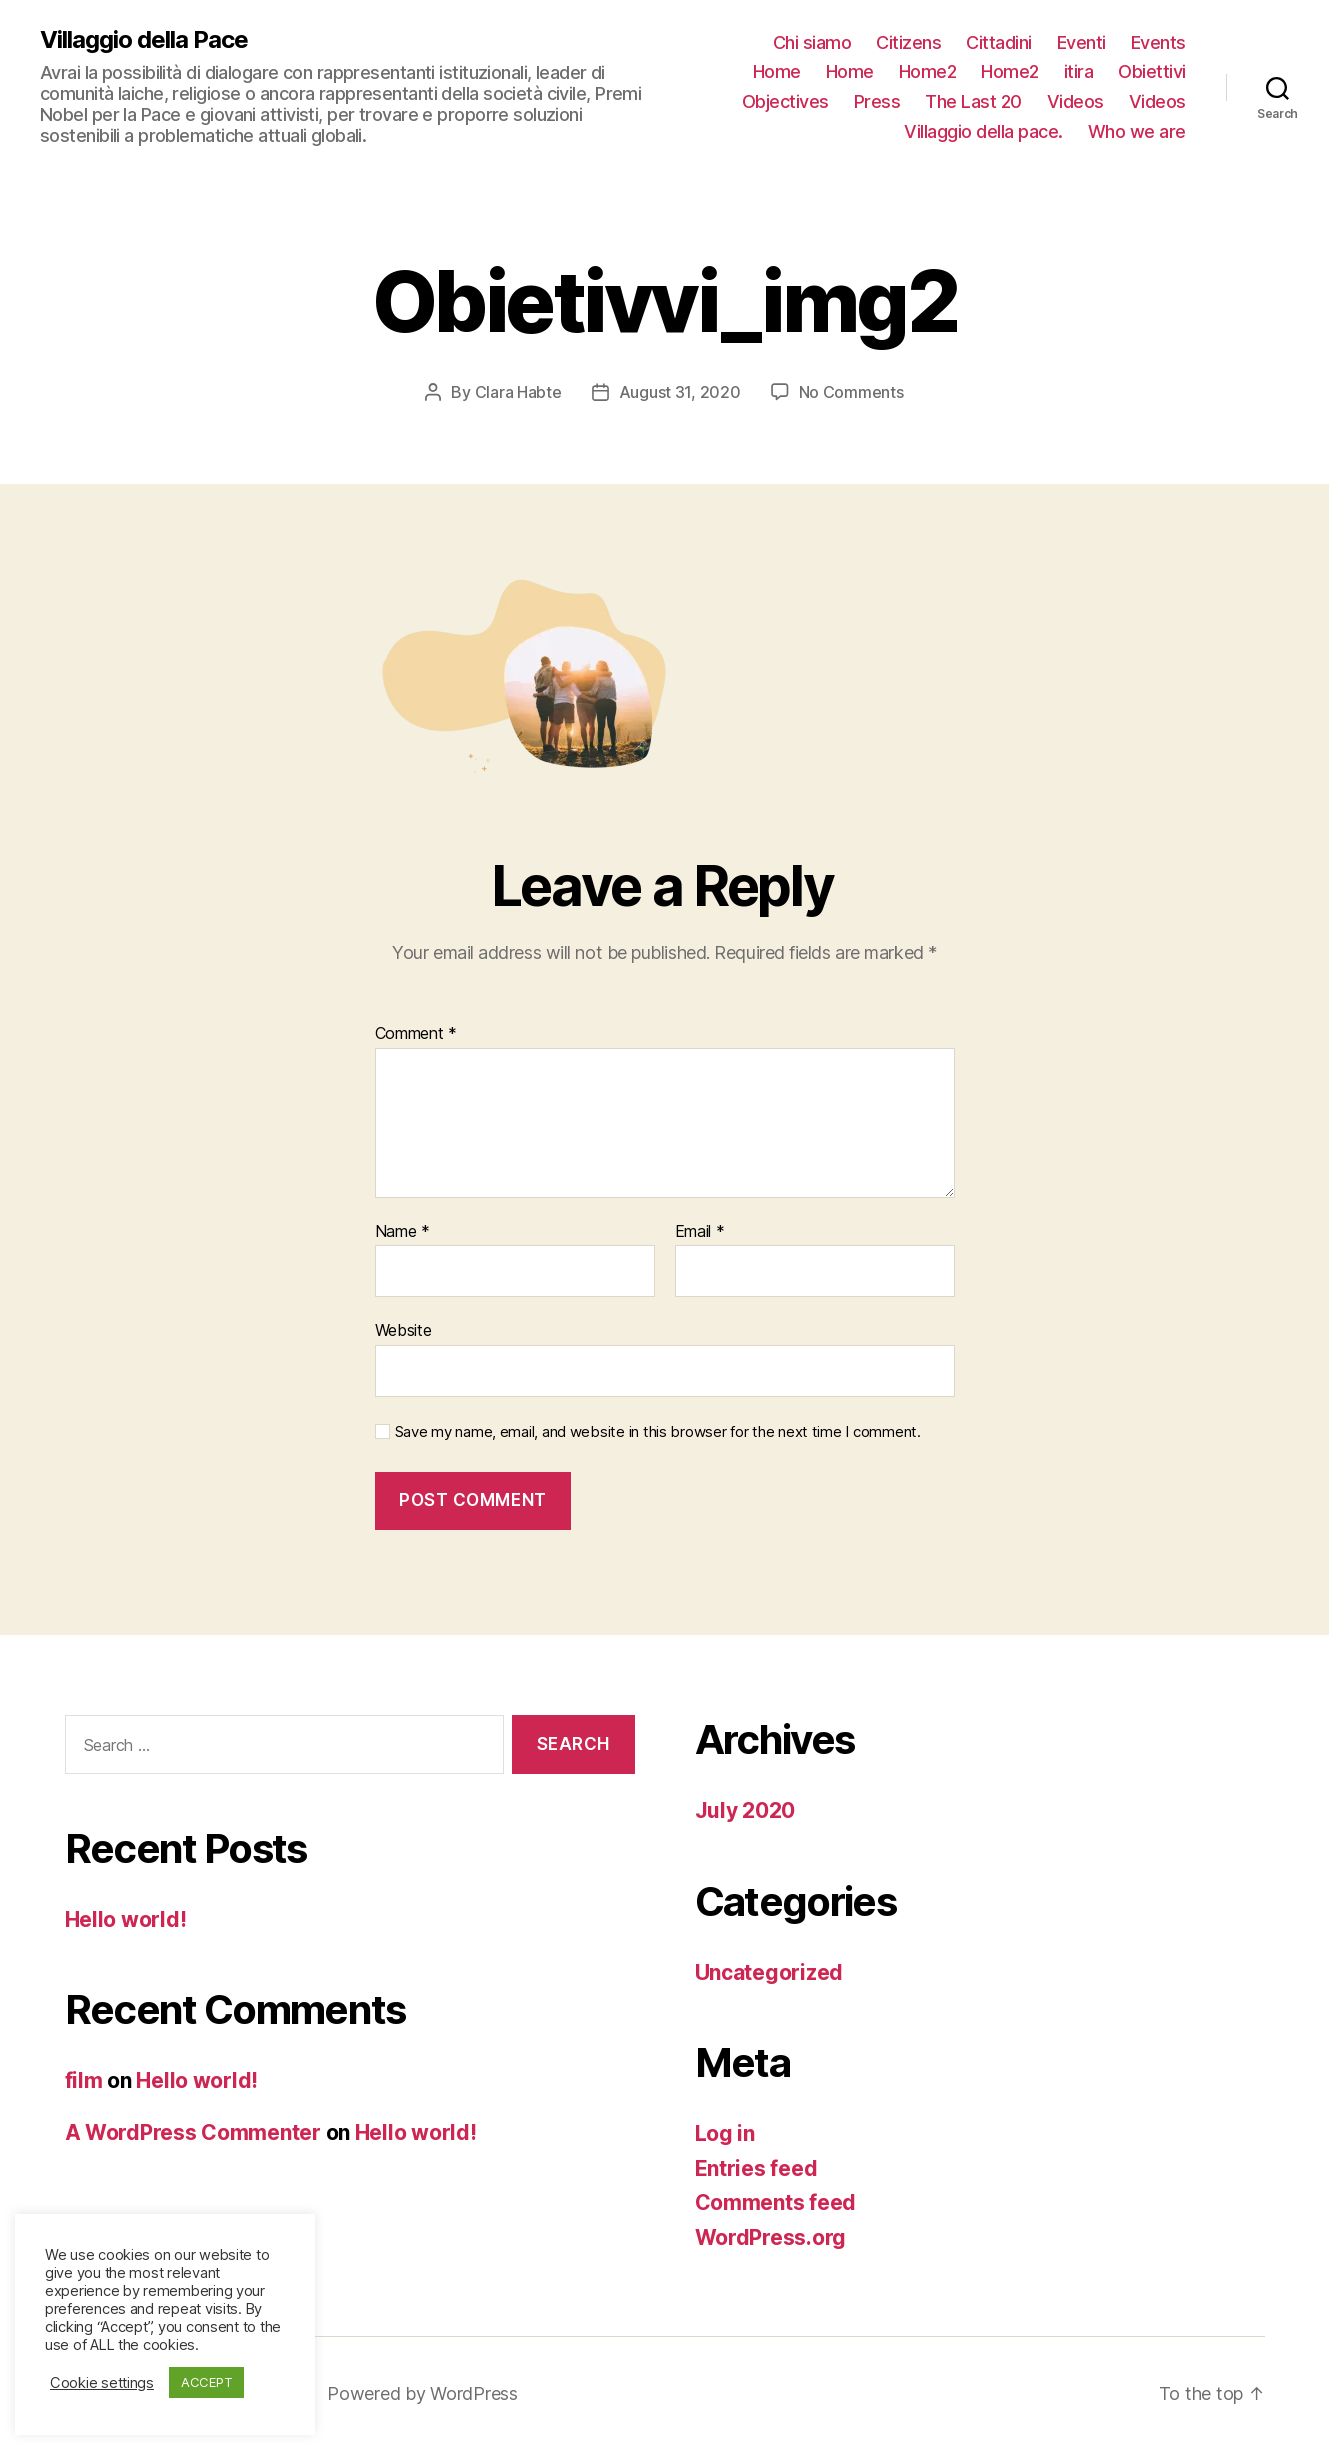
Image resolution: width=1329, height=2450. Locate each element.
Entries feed (756, 2168)
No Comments (851, 392)
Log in (725, 2133)
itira (1079, 71)
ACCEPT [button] (206, 2382)
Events (1158, 42)
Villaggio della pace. (983, 131)
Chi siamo (812, 42)
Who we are (1137, 131)
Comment (416, 1034)
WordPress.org (771, 2237)
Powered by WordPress (422, 2393)
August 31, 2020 (680, 392)
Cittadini (999, 42)
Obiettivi (1152, 71)
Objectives (785, 101)
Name (402, 1232)
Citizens (908, 42)
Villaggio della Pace (144, 40)
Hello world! (126, 1919)
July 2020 (745, 1810)
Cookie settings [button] (102, 2383)
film (84, 2080)
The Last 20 (973, 101)
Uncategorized (769, 1972)
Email (700, 1232)
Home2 (928, 71)
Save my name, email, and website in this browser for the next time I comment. (658, 1432)
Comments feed (776, 2202)
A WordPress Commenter (193, 2132)
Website (403, 1330)
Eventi (1081, 42)
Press (877, 101)
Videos (1075, 101)
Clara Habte (518, 392)
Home (777, 71)
